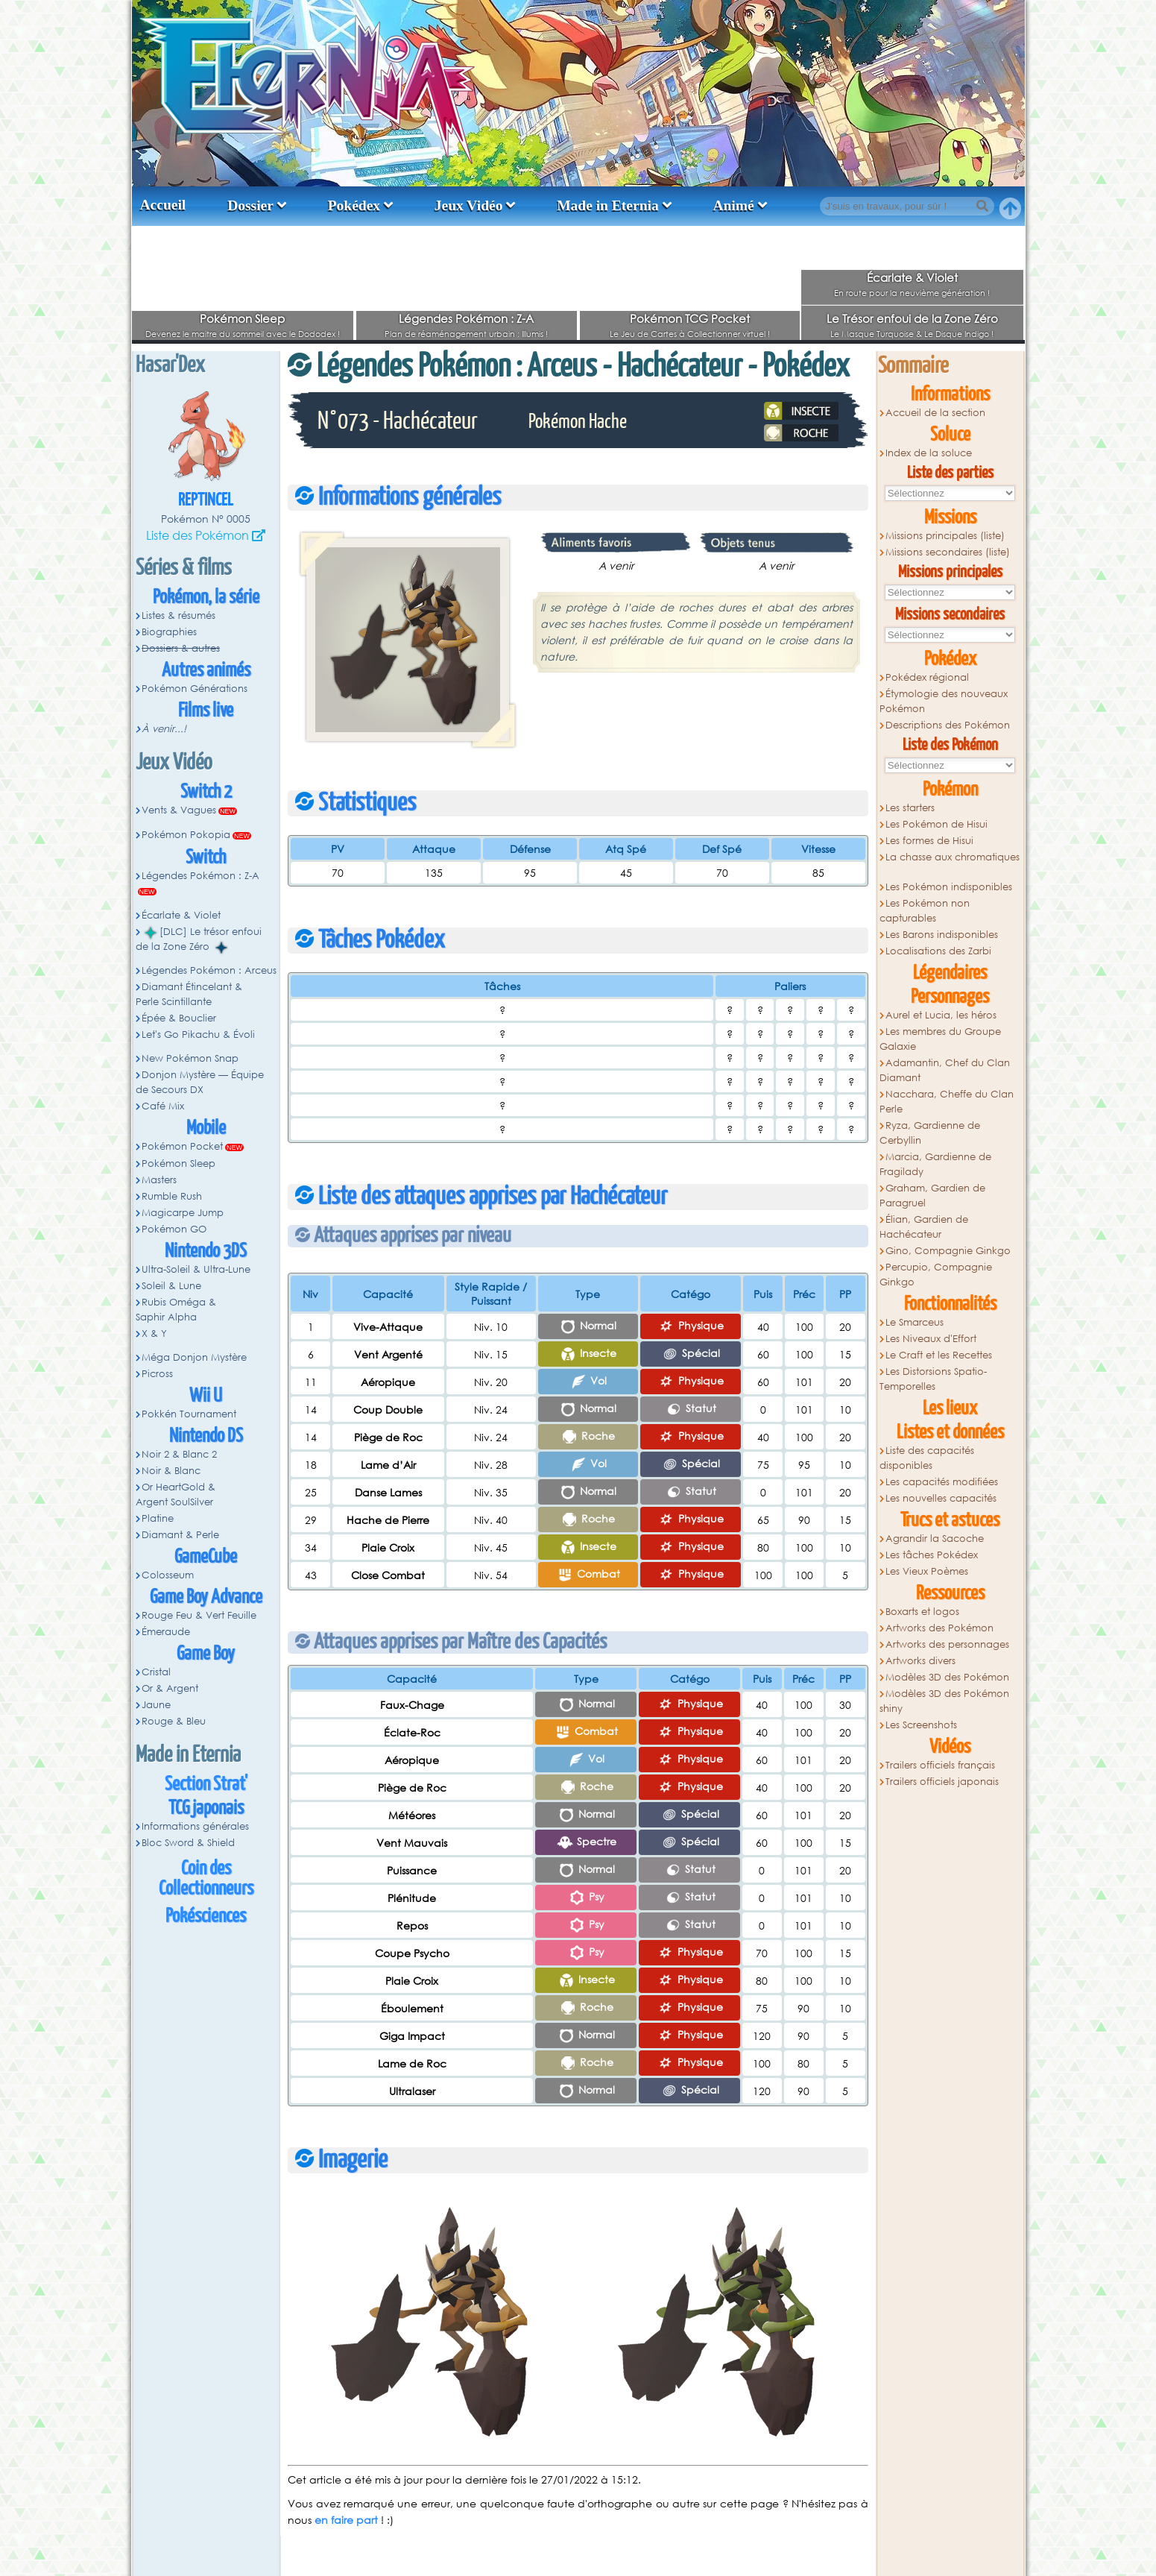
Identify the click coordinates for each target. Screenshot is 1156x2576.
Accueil (163, 204)
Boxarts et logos (922, 1611)
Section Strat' (206, 1784)
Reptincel (205, 500)
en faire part (346, 2520)
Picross (157, 1373)
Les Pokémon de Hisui (936, 824)
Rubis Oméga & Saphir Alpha (176, 1309)
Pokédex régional (927, 677)
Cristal (156, 1672)
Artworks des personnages (947, 1644)
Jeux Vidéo (469, 205)
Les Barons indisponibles (941, 934)
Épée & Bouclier (179, 1018)
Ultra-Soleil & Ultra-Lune (196, 1269)
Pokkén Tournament (189, 1414)
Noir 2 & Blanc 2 (179, 1454)
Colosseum (168, 1575)
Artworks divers (920, 1660)
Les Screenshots (921, 1725)
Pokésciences (205, 1916)
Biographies (169, 632)
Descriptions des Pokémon (947, 725)
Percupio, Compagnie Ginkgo (936, 1274)
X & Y (154, 1333)
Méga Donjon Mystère (194, 1357)
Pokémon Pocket (182, 1146)
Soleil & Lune (171, 1285)
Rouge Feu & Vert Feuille (199, 1615)
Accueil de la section (935, 412)
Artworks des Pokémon (939, 1628)
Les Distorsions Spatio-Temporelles (933, 1379)
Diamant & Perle (180, 1534)
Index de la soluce (928, 453)
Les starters (910, 808)
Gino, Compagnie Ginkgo (948, 1250)
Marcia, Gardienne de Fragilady (935, 1164)
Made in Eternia (608, 205)
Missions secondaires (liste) (947, 552)
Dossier (250, 205)
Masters (159, 1180)
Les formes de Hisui (929, 840)
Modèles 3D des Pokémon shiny (944, 1701)
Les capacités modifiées (941, 1482)
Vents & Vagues (179, 810)
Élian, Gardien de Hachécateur (924, 1227)
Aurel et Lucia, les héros (941, 1015)
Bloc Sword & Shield (188, 1842)
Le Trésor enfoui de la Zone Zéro (912, 318)
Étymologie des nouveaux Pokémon (943, 701)
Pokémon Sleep (242, 318)
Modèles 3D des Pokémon (947, 1677)
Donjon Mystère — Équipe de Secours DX (200, 1082)
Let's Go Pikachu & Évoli (198, 1034)
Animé (733, 205)
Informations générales (195, 1826)
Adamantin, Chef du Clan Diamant (945, 1070)
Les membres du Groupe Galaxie (940, 1039)
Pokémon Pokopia (186, 834)
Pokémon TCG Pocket (690, 318)
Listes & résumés (178, 615)
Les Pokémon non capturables (924, 911)
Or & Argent (170, 1688)
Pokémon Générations (194, 688)
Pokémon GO (174, 1229)
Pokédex (354, 205)
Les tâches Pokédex (931, 1555)
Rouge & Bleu (174, 1721)
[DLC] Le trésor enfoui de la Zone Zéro (199, 939)
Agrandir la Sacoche (934, 1538)
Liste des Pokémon (197, 535)
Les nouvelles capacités (941, 1498)
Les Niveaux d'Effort (930, 1338)
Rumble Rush (172, 1196)
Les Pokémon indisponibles (948, 887)
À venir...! (164, 728)
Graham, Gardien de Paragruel (932, 1195)
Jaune (156, 1704)
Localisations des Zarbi (938, 951)
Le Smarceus (914, 1322)
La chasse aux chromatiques (952, 857)
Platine (158, 1518)
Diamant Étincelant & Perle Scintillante (189, 994)
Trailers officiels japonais (942, 1781)
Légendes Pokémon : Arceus (209, 970)
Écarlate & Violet (912, 277)
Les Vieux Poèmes (926, 1571)
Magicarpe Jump (183, 1212)
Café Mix (163, 1106)
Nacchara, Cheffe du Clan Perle (946, 1101)
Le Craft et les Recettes (938, 1355)
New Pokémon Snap (190, 1058)
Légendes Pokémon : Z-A (466, 318)
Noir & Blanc (171, 1470)
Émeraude (166, 1631)
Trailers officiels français (940, 1765)
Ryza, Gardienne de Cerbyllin (930, 1133)
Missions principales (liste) (945, 535)
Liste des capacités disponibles (927, 1458)
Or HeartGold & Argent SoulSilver (176, 1494)
